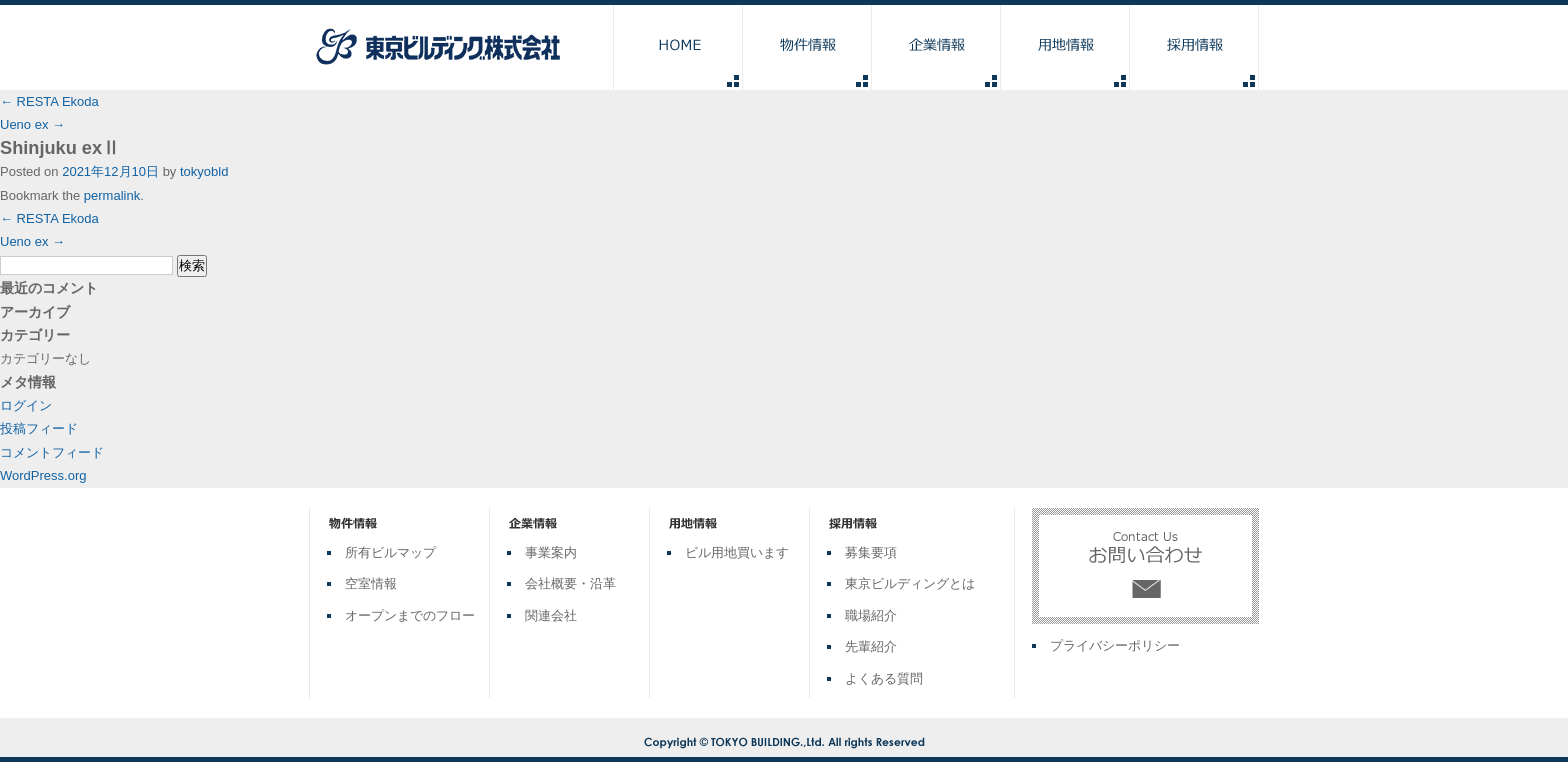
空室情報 (371, 583)
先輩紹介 (871, 646)
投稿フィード (39, 428)
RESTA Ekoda (49, 101)
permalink (112, 195)
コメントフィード (52, 452)
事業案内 (551, 552)
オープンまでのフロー (410, 615)
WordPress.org (43, 475)
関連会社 (551, 615)
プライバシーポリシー (1115, 645)
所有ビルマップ (390, 552)
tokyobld (204, 171)
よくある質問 (884, 678)
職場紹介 (871, 615)
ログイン (26, 405)
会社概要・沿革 (570, 583)
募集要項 (871, 552)
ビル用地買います (737, 552)
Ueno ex (32, 124)
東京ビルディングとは (910, 583)
